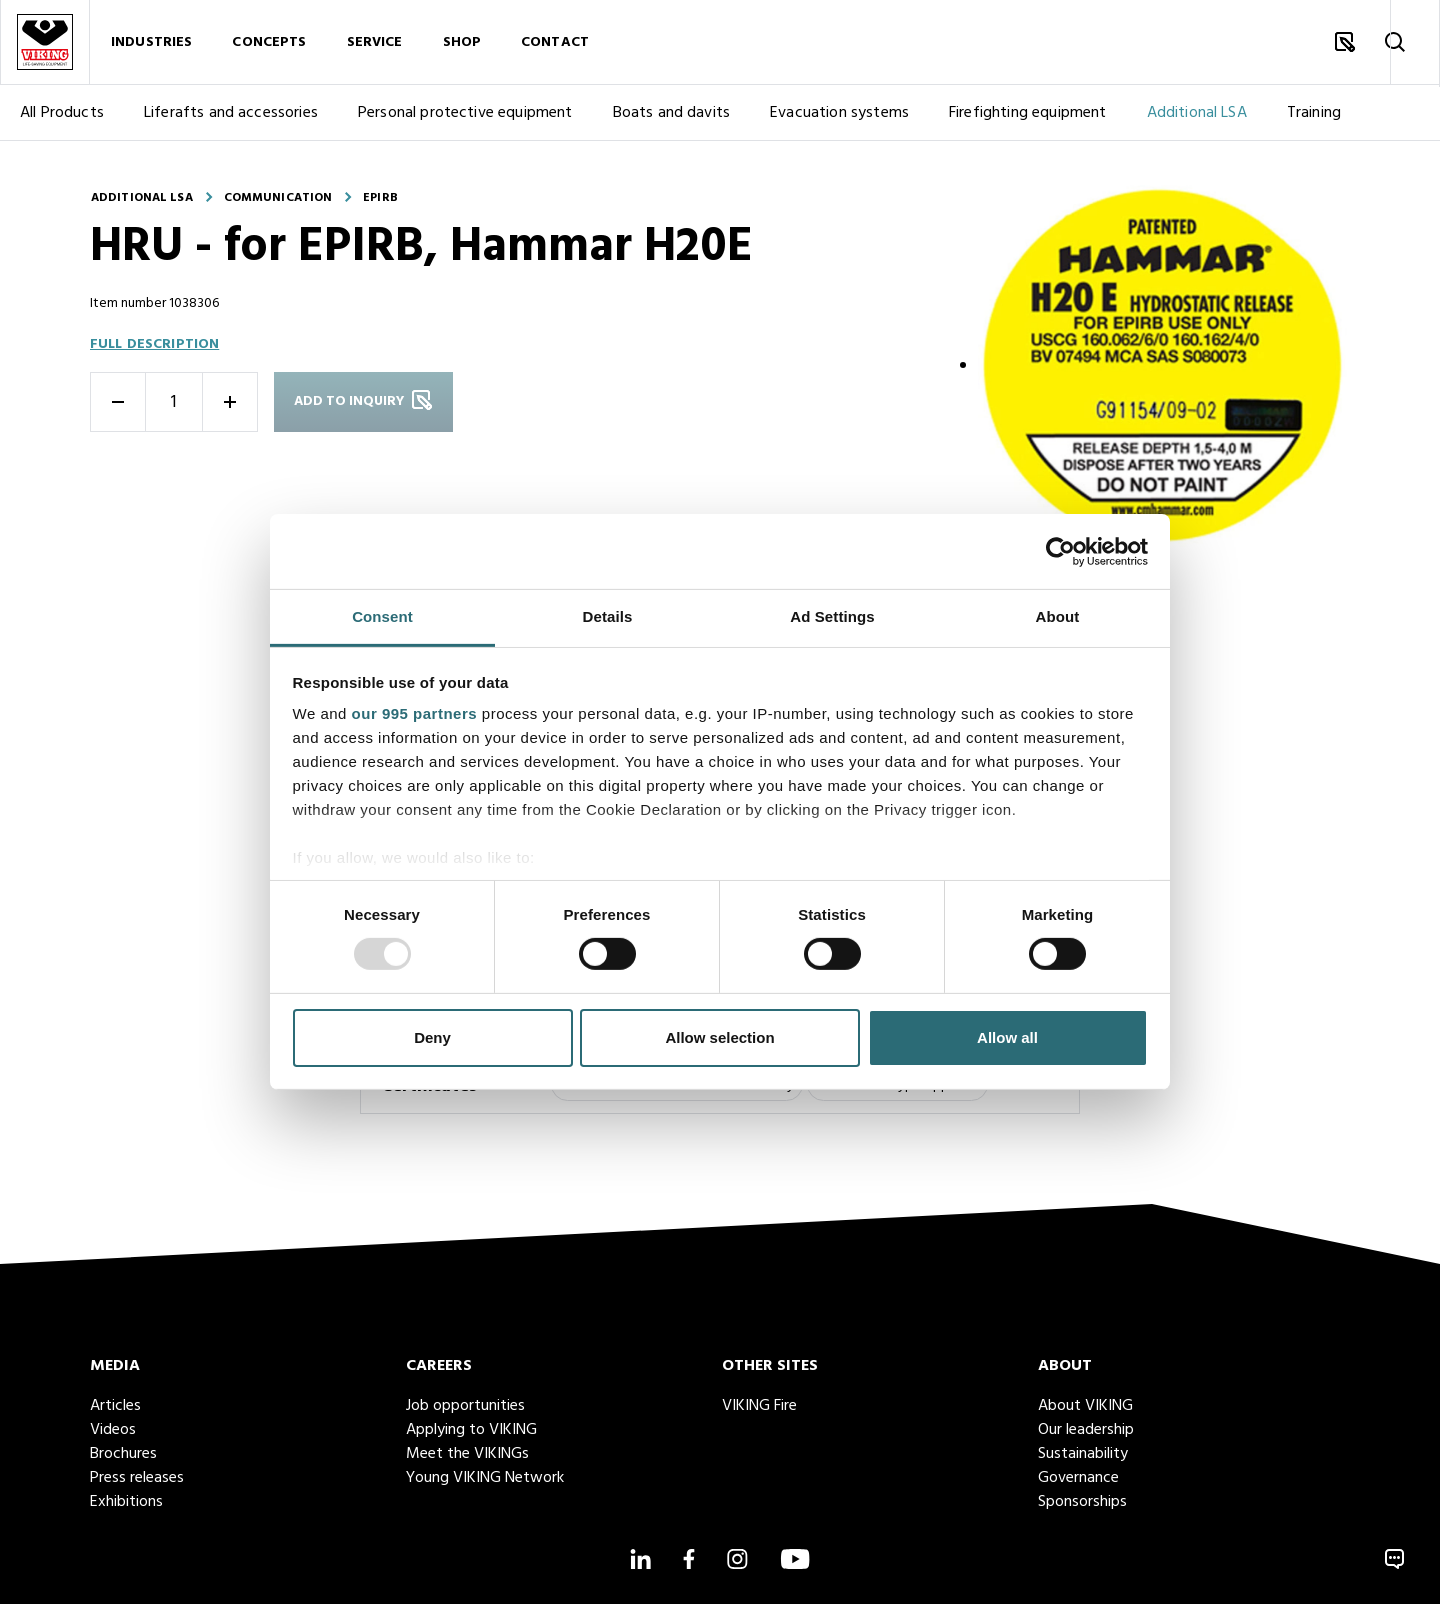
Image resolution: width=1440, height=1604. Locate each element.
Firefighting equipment (1028, 118)
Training (1314, 118)
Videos (113, 1430)
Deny (432, 1037)
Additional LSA (1197, 118)
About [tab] (1058, 616)
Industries (151, 44)
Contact (555, 44)
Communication (278, 198)
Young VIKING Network (485, 1478)
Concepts (269, 44)
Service (375, 44)
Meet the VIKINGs (467, 1454)
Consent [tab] (382, 616)
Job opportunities (465, 1406)
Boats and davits (672, 118)
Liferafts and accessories (231, 118)
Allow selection (719, 1037)
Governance (1078, 1478)
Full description (154, 344)
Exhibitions (126, 1502)
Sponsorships (1082, 1502)
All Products (62, 118)
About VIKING (1085, 1406)
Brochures (123, 1454)
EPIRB (380, 198)
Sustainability (1083, 1454)
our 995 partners (415, 713)
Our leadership (1086, 1430)
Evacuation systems (839, 118)
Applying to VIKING (471, 1430)
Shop (462, 44)
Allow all (1007, 1037)
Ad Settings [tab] (832, 616)
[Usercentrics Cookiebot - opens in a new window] (1060, 551)
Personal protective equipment (465, 118)
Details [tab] (608, 616)
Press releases (137, 1478)
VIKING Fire (759, 1406)
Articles (115, 1406)
